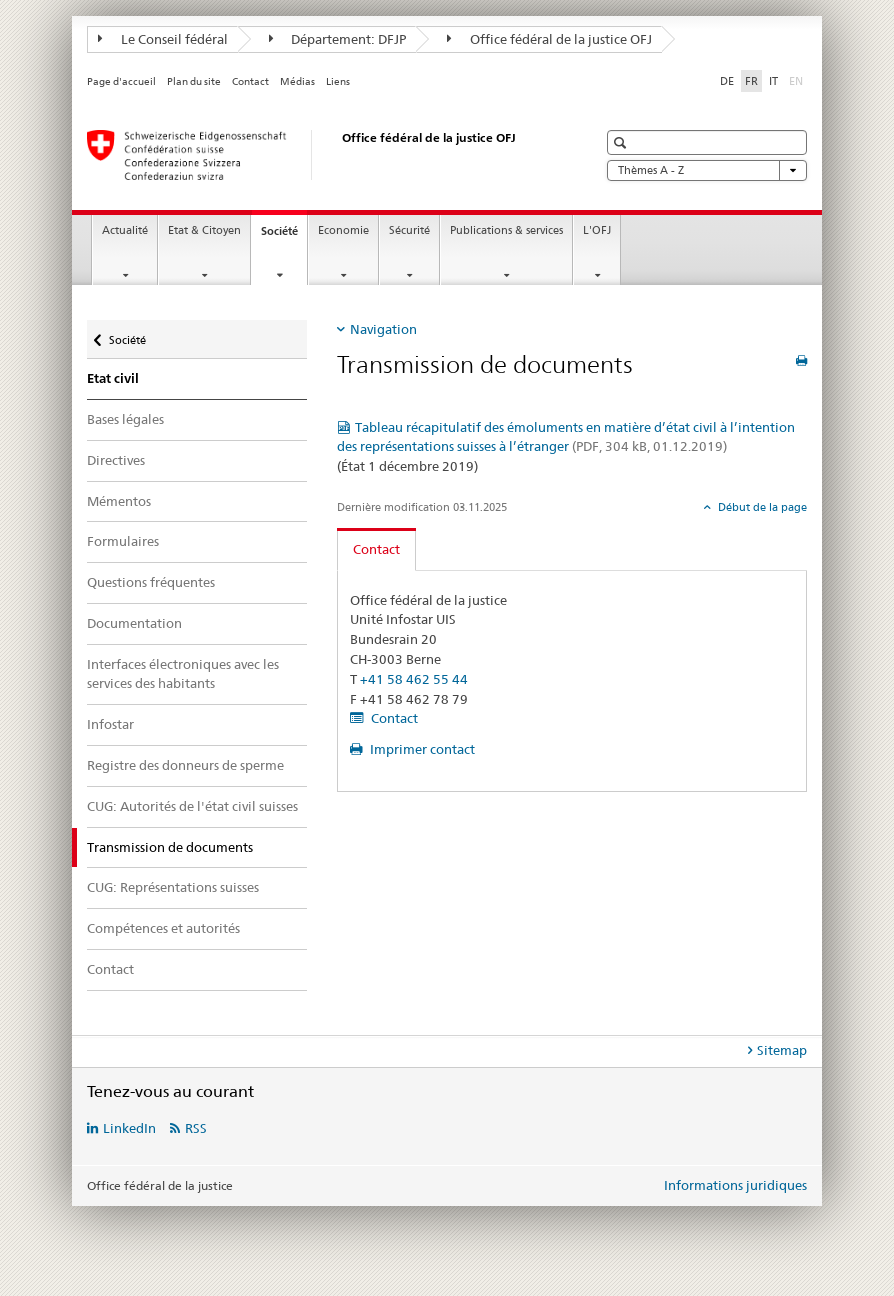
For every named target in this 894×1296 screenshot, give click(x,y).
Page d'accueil (121, 81)
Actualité (125, 230)
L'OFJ (597, 230)
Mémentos (119, 501)
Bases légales (125, 419)
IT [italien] (773, 81)
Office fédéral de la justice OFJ (549, 39)
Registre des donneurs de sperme (185, 765)
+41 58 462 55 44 (414, 679)
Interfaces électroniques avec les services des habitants (183, 674)
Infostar (110, 724)
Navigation (383, 329)
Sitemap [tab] (782, 1050)
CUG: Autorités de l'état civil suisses (192, 806)
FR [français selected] (751, 81)
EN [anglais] (798, 80)
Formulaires (123, 541)
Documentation (134, 623)
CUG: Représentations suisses (173, 887)
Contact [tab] (376, 549)
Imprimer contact (421, 749)
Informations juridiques (735, 1185)
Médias (297, 81)
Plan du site (194, 81)
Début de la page (761, 507)
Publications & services (506, 230)
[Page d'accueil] (322, 155)
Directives (116, 460)
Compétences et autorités (163, 928)
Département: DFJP (338, 39)
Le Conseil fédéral (163, 39)
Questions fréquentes (151, 582)
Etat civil (113, 378)
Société (284, 236)
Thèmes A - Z (707, 170)
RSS (196, 1128)
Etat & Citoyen (204, 230)
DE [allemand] (727, 81)
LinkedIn (129, 1128)
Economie (343, 230)
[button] (622, 142)
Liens (338, 81)
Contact (250, 81)
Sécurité (409, 230)
